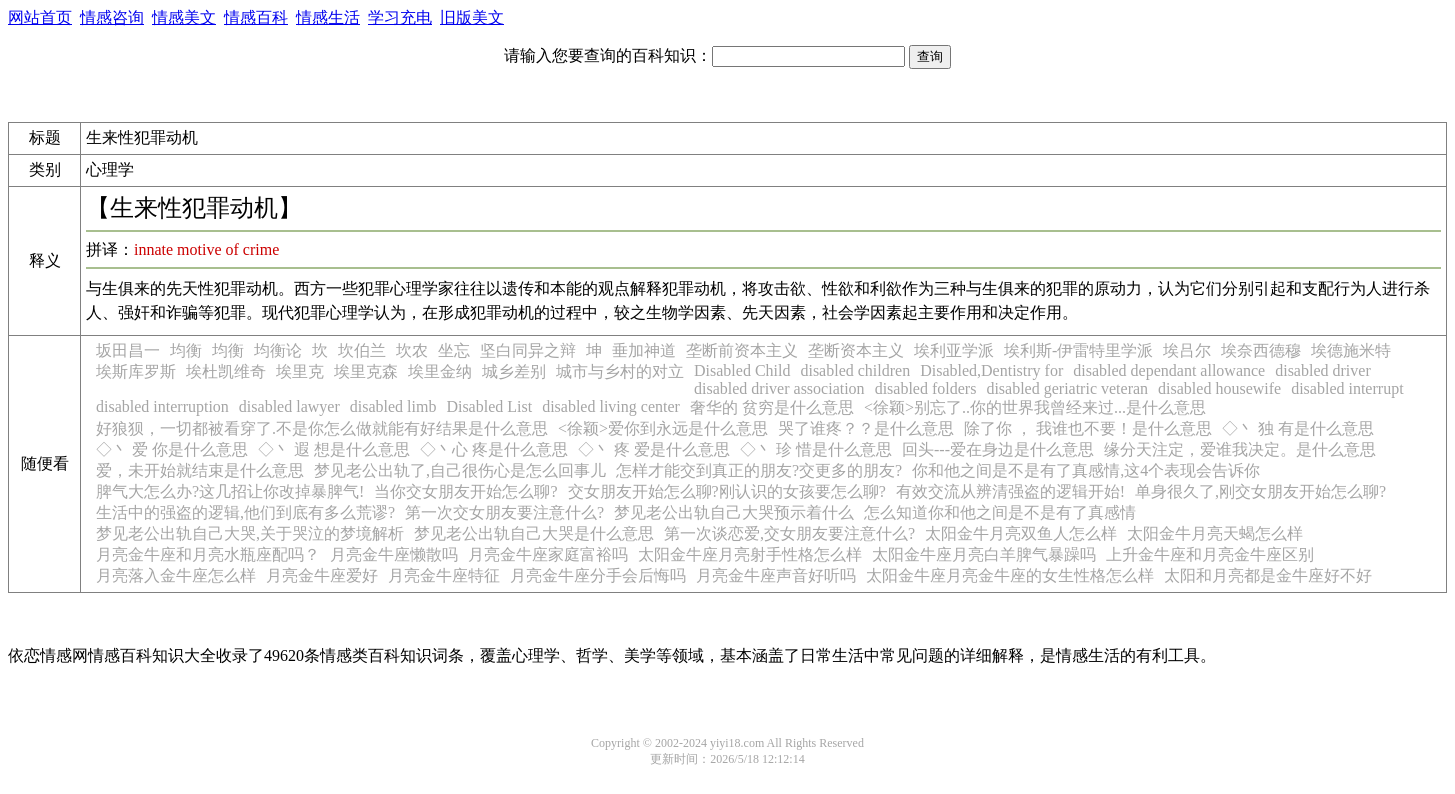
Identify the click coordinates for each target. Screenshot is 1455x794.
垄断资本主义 (856, 350)
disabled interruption (162, 406)
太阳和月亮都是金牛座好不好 (1268, 575)
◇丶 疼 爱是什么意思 (654, 449)
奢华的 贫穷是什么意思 (772, 407)
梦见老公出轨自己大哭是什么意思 (534, 533)
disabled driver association (779, 388)
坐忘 (454, 350)
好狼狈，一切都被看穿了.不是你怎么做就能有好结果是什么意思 (322, 428)
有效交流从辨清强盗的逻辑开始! (1010, 491)
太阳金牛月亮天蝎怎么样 (1215, 533)
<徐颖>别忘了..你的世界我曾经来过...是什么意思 (1035, 407)
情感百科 (256, 17)
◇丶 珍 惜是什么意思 (816, 449)
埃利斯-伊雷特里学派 (1078, 350)
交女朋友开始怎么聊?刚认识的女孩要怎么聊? (727, 491)
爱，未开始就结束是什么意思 (200, 470)
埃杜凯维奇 (226, 371)
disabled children (855, 370)
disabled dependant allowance (1169, 370)
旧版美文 (472, 17)
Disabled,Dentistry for (991, 370)
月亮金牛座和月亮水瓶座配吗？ (208, 554)
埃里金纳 (440, 371)
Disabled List (489, 406)
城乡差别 (514, 371)
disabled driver (1323, 370)
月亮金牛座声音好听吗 (776, 575)
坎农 (412, 350)
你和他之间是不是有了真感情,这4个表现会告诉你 (1086, 470)
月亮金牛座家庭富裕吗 (548, 554)
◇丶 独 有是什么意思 (1298, 428)
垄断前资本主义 (742, 350)
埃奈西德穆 (1261, 350)
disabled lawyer (289, 406)
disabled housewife (1219, 388)
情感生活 (328, 17)
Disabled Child (742, 370)
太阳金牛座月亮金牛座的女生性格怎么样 (1010, 575)
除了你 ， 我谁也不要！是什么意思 (1088, 428)
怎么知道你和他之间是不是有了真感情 (1000, 512)
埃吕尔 (1187, 350)
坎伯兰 (362, 350)
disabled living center (611, 406)
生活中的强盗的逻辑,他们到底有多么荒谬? (245, 512)
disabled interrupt (1347, 388)
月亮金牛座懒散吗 (394, 554)
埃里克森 (366, 371)
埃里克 (300, 371)
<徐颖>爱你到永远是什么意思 (663, 428)
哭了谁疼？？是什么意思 (866, 428)
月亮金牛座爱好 (322, 575)
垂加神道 (644, 350)
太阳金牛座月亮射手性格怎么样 (750, 554)
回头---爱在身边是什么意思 (998, 449)
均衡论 (278, 350)
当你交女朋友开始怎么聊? (465, 491)
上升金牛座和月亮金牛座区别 (1210, 554)
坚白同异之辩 (528, 350)
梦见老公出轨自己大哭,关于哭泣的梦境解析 (250, 533)
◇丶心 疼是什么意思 (494, 449)
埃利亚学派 (954, 350)
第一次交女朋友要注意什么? (504, 512)
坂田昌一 (128, 350)
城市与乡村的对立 (620, 371)
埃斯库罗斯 (136, 371)
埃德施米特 (1351, 350)
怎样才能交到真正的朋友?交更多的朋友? (759, 470)
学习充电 (400, 17)
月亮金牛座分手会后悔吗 (598, 575)
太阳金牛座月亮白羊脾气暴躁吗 (984, 554)
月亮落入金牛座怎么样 (176, 575)
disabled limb (393, 406)
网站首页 (40, 17)
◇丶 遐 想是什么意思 (334, 449)
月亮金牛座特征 (444, 575)
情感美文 (184, 17)
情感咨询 (112, 17)
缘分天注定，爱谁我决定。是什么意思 (1240, 449)
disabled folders (926, 388)
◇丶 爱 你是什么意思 (172, 449)
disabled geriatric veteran (1067, 388)
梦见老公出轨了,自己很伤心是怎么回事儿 (460, 470)
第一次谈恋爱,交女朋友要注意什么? (789, 533)
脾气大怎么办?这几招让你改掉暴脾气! (230, 491)
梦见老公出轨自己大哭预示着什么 (734, 512)
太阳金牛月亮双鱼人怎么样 (1021, 533)
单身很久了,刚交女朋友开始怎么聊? (1260, 491)
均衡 (186, 350)
